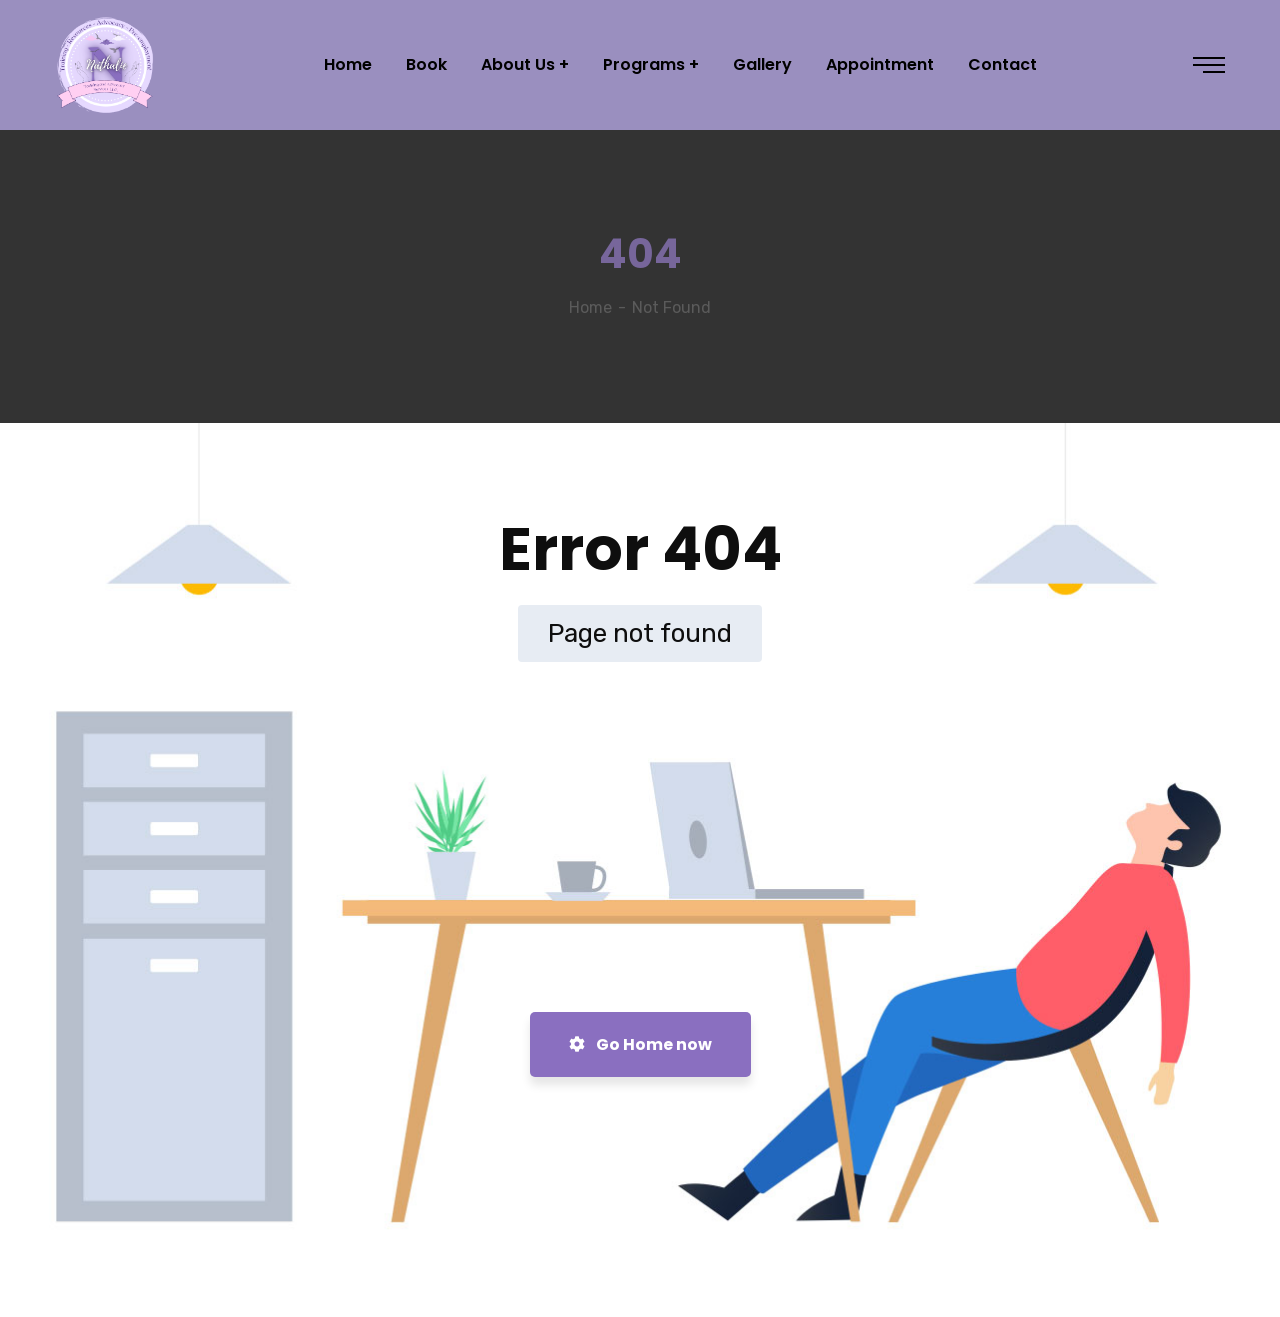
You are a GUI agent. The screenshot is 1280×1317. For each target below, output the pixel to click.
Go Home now (640, 1044)
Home (590, 307)
